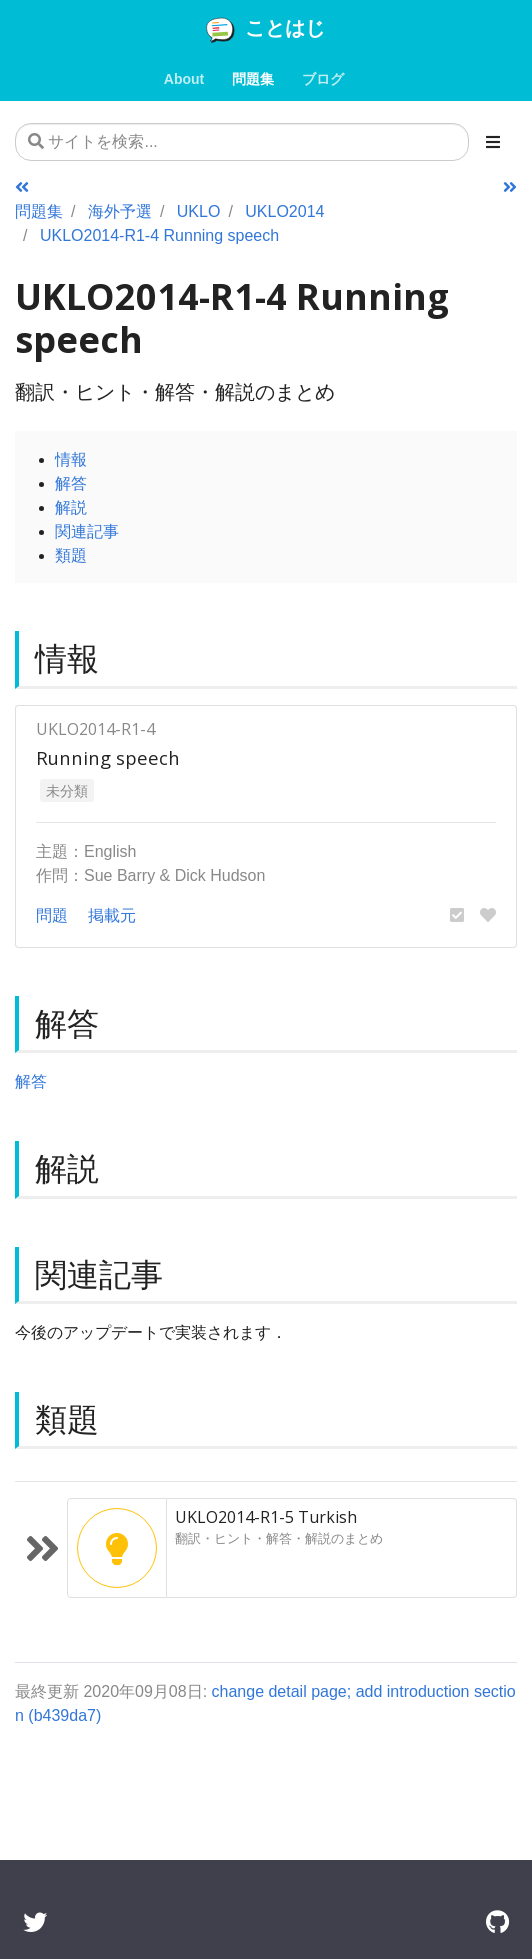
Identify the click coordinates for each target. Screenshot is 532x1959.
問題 (52, 915)
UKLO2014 (284, 211)
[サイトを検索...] (242, 142)
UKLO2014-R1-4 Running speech (159, 235)
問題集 (39, 211)
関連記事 (87, 531)
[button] (457, 915)
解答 (71, 483)
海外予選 (120, 211)
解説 (71, 507)
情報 (71, 459)
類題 (71, 555)
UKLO (199, 211)
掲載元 (112, 915)
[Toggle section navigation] (493, 142)
